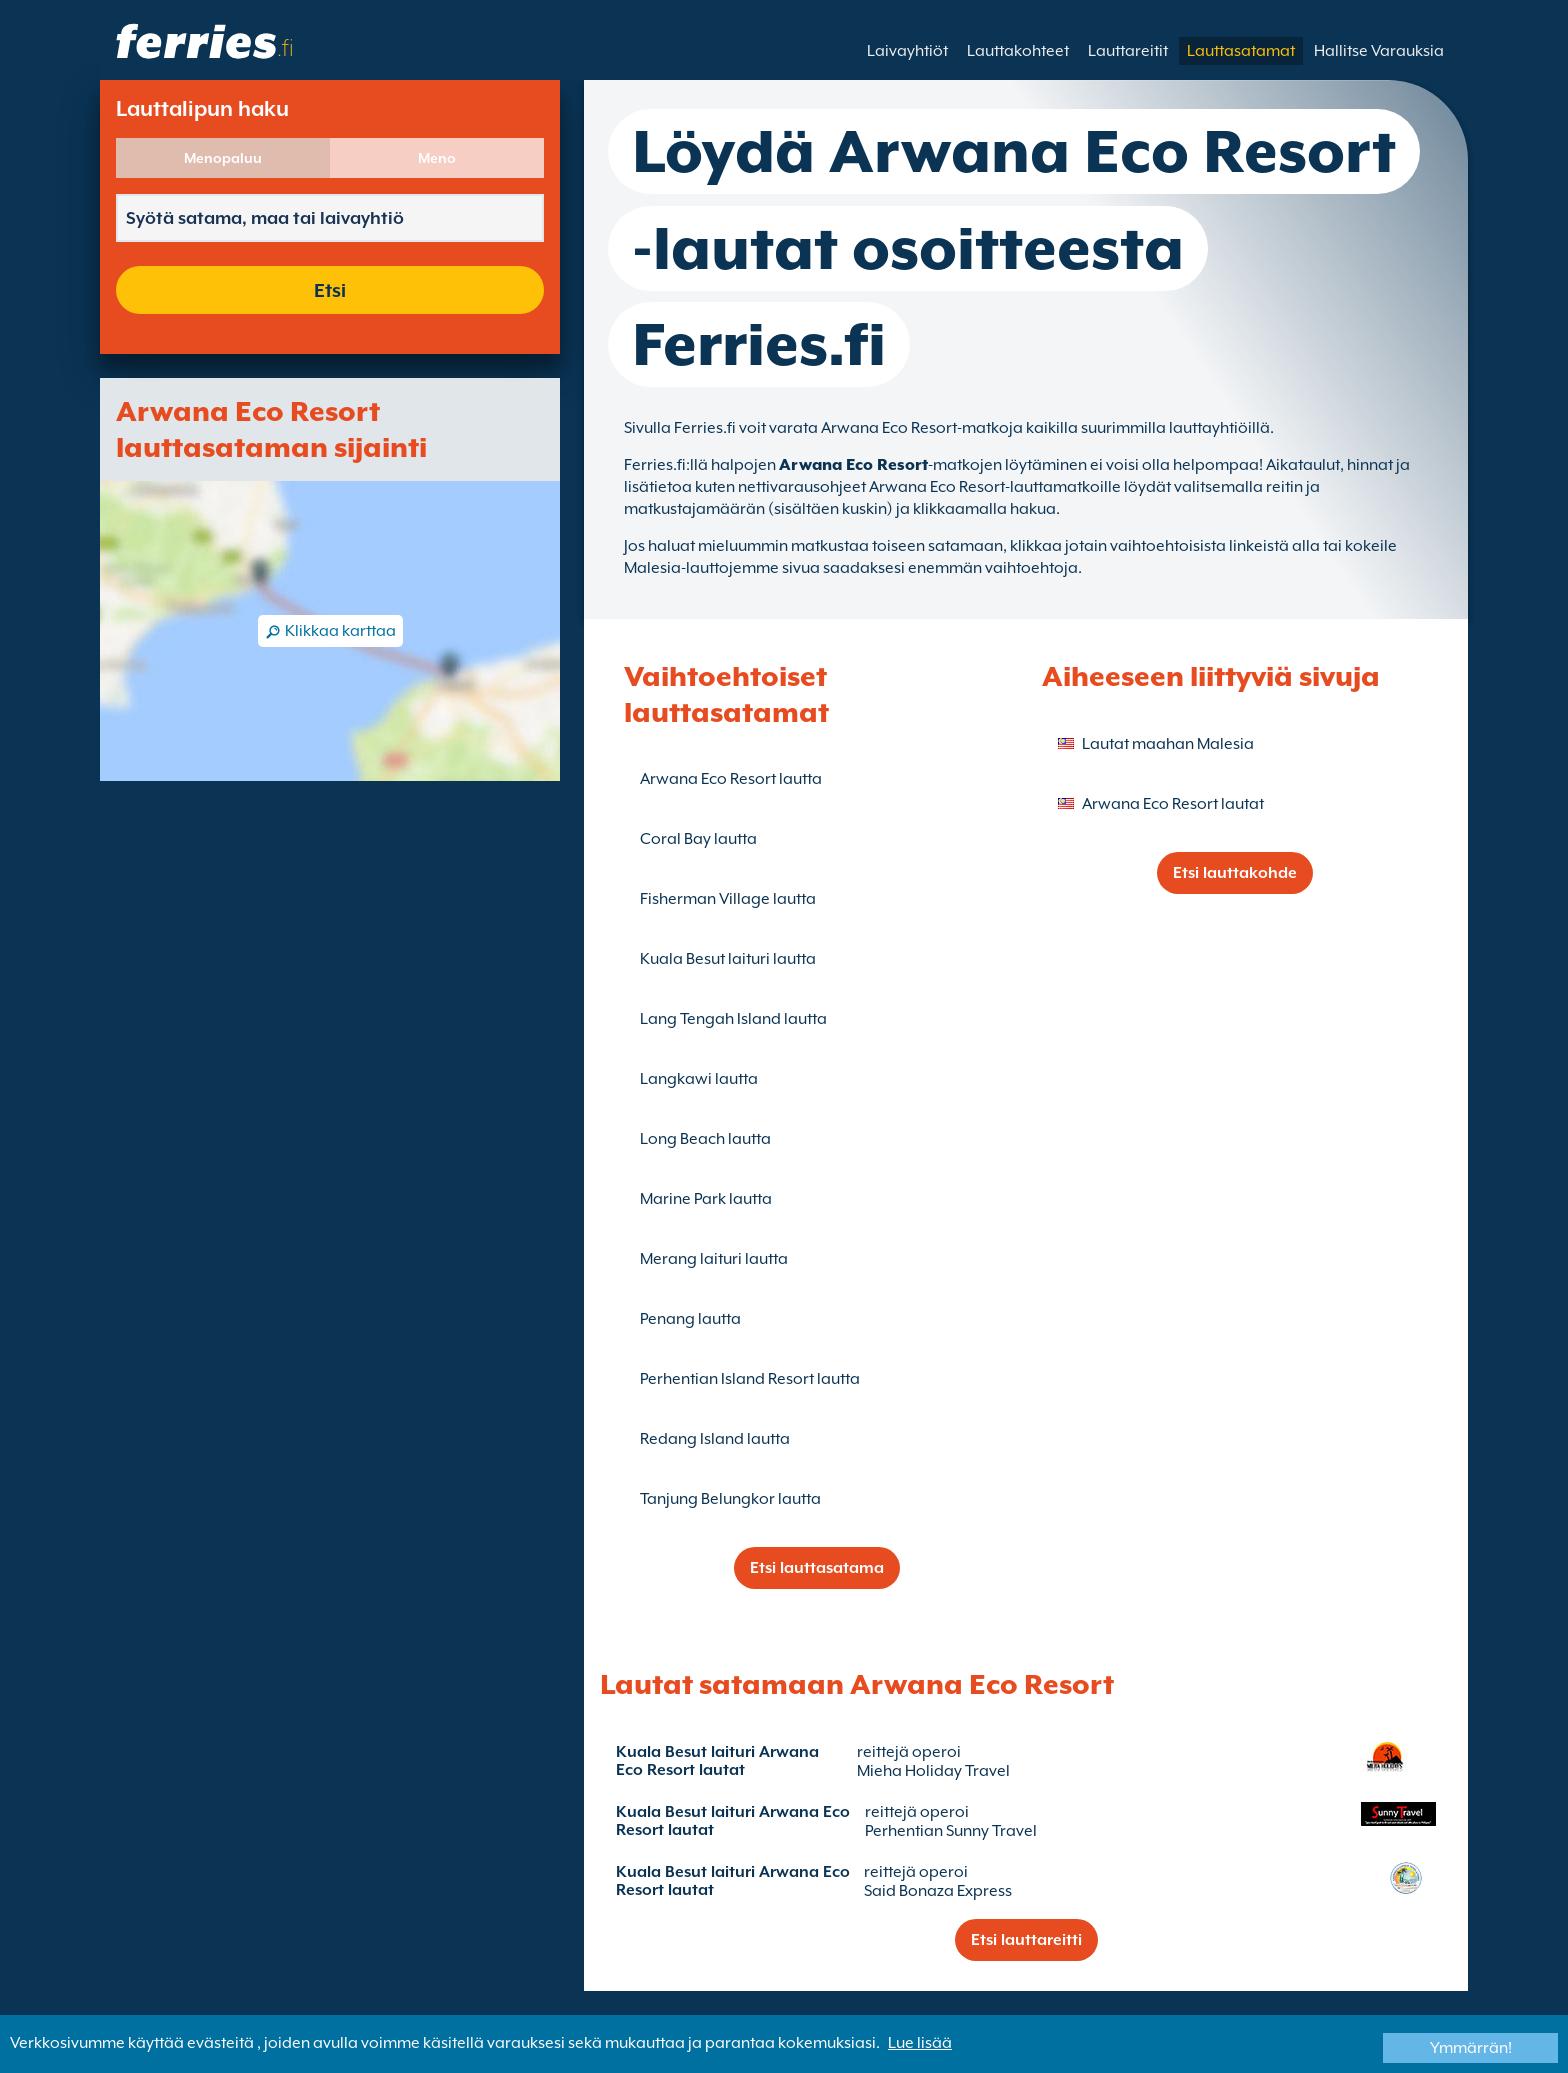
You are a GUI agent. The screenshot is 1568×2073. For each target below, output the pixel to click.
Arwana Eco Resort (853, 465)
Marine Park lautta (706, 1199)
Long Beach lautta (705, 1139)
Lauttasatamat (1241, 51)
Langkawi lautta (699, 1079)
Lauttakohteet (1018, 51)
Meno (437, 158)
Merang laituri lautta (714, 1259)
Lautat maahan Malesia (1168, 744)
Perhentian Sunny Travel (951, 1831)
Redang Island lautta (715, 1439)
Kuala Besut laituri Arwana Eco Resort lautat (717, 1761)
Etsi (330, 290)
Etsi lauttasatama (817, 1568)
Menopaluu (223, 158)
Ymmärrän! (1471, 2048)
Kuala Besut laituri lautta (728, 959)
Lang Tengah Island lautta (733, 1019)
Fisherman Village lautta (728, 899)
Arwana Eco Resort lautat (1173, 804)
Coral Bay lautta (698, 839)
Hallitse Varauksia (1379, 51)
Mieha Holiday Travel (933, 1771)
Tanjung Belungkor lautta (730, 1499)
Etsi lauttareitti (1026, 1940)
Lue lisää (920, 2043)
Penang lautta (690, 1319)
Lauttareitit (1128, 51)
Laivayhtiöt (907, 51)
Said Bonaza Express (938, 1891)
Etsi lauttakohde (1235, 873)
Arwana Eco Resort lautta (731, 779)
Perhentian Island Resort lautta (750, 1379)
